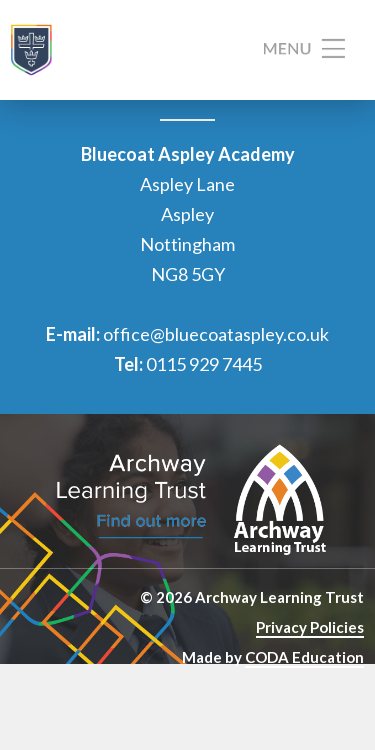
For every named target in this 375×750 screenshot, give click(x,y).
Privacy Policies (310, 627)
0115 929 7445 (204, 364)
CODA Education (304, 657)
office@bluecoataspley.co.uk (216, 334)
